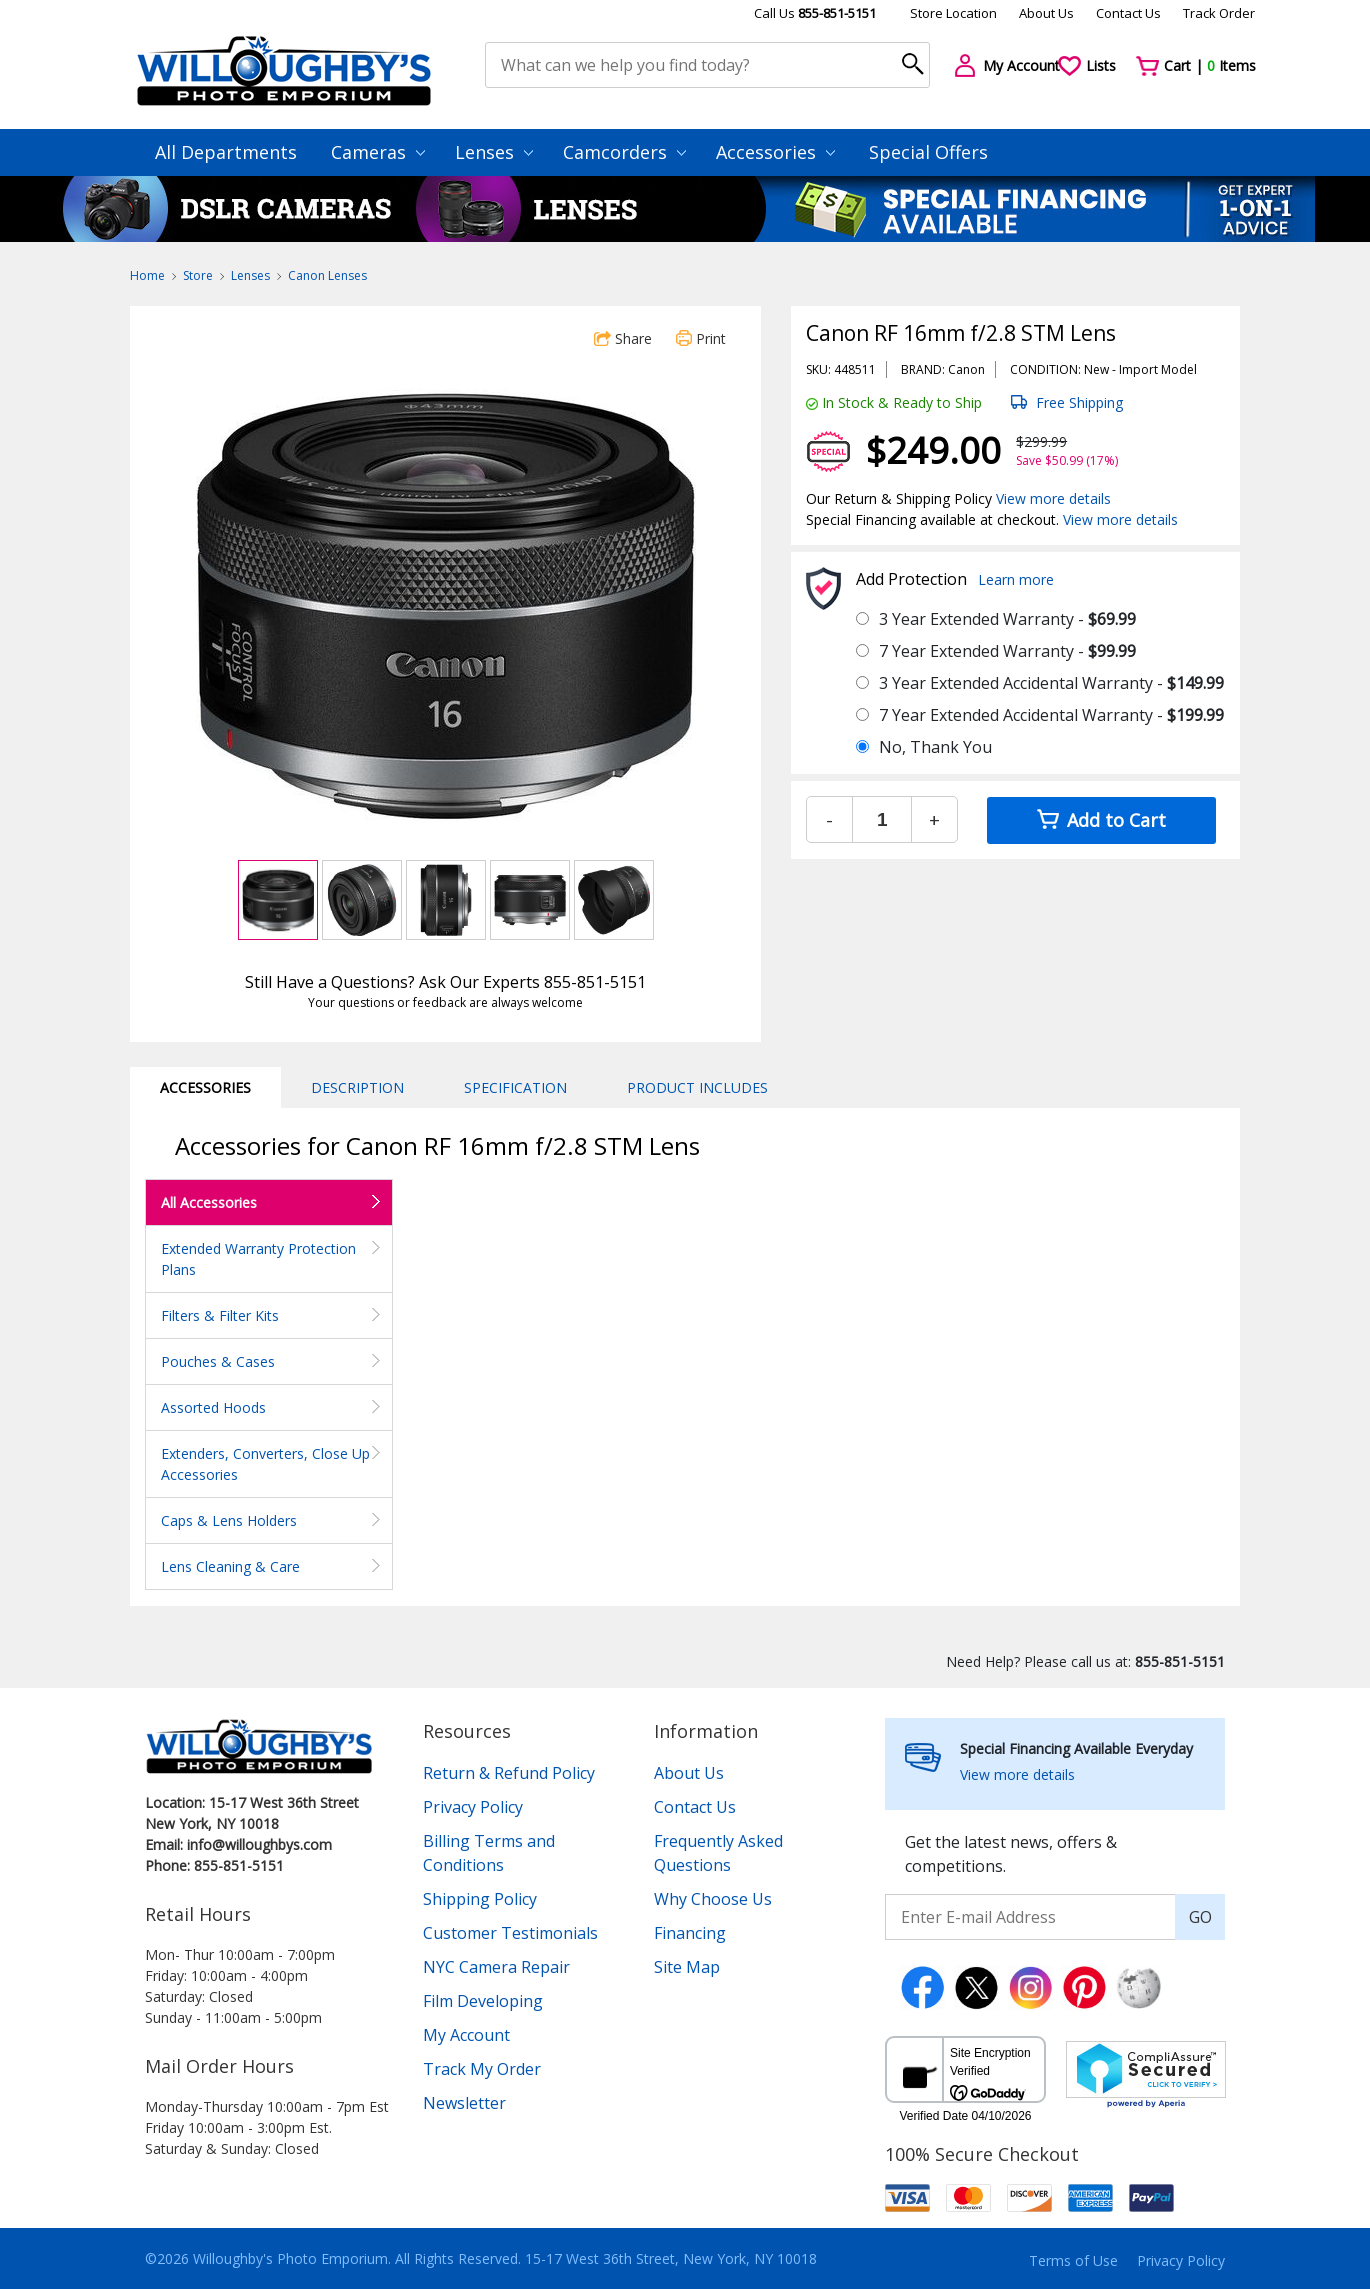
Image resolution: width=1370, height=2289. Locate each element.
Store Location (953, 13)
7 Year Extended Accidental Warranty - (1051, 715)
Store (198, 275)
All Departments (226, 152)
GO (1200, 1917)
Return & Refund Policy (509, 1773)
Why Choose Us (713, 1899)
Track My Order (482, 2069)
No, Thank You (935, 747)
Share (623, 338)
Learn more (1016, 579)
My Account (466, 2035)
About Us (1046, 13)
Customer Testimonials (510, 1933)
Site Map (687, 1967)
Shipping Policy (480, 1899)
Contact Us (1128, 13)
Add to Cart (1101, 820)
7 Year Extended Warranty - (1007, 651)
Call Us (815, 13)
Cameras (378, 152)
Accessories (775, 152)
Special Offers (928, 152)
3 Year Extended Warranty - (1007, 619)
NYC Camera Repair (496, 1967)
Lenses (494, 152)
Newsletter (464, 2103)
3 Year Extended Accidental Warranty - (1051, 683)
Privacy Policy (473, 1807)
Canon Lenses (327, 275)
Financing (690, 1933)
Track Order (1219, 13)
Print (701, 338)
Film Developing (483, 2001)
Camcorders (624, 152)
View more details (1053, 498)
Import (1138, 369)
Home (147, 275)
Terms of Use (1073, 2260)
